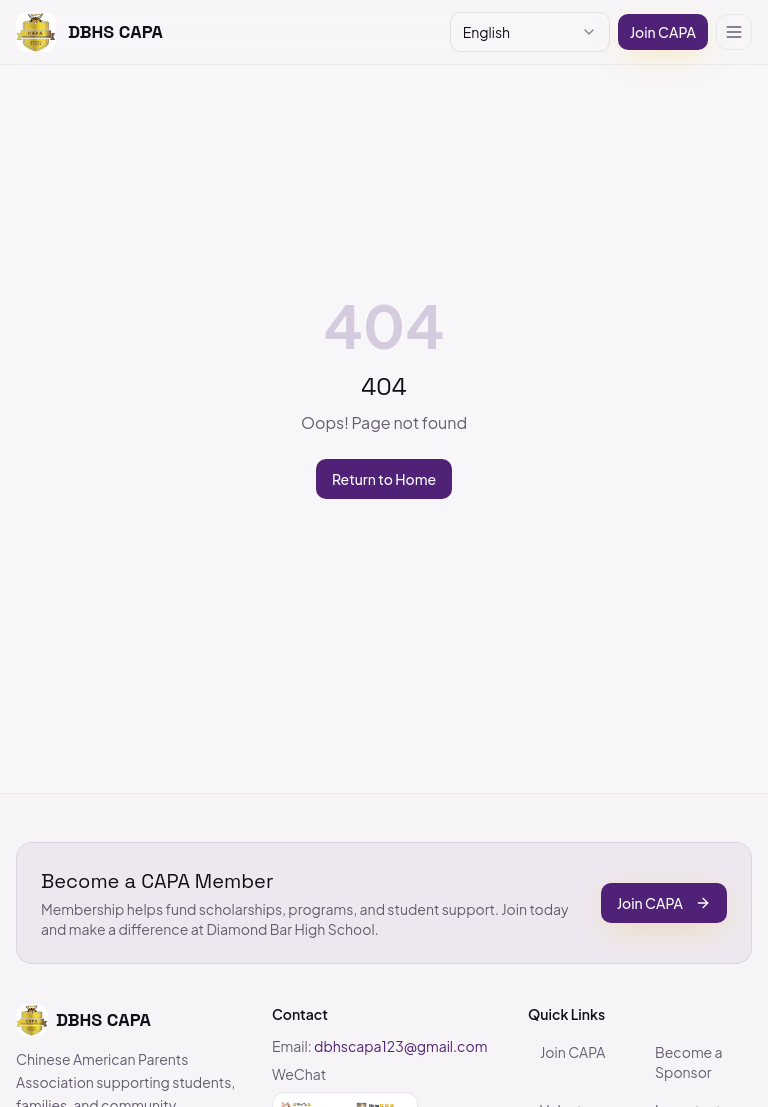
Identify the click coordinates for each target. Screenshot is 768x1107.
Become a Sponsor (689, 1062)
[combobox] (530, 32)
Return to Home (384, 479)
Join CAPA (663, 32)
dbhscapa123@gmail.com (400, 1046)
